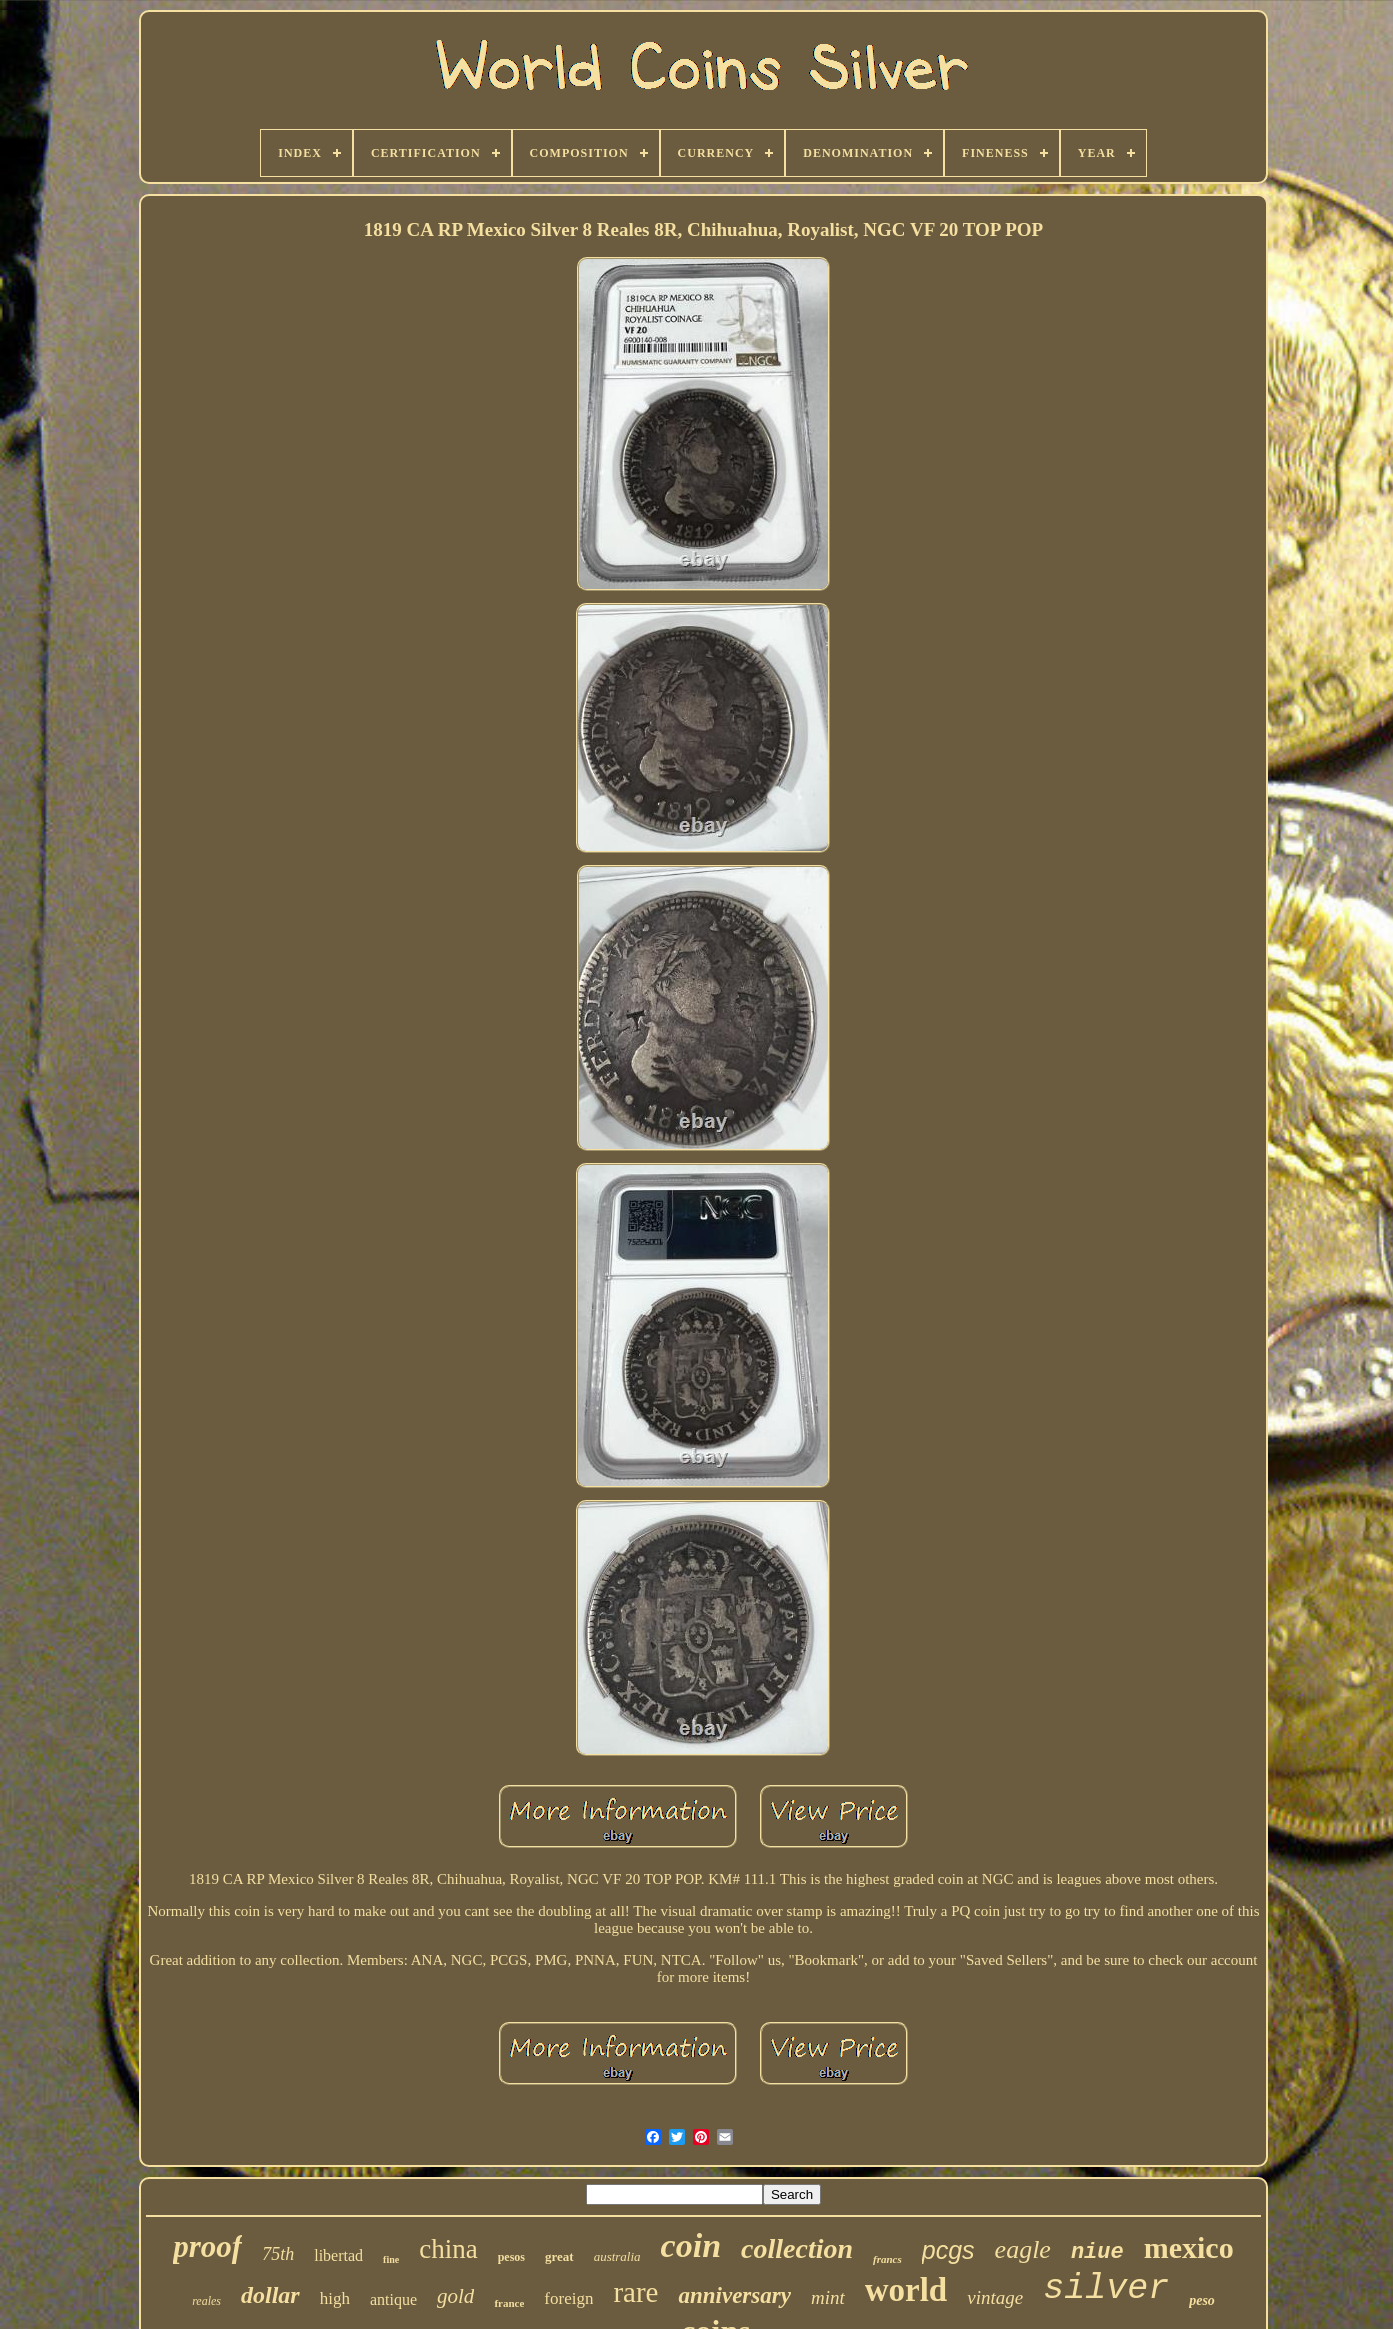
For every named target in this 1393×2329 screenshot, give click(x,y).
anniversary (734, 2295)
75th (278, 2254)
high (335, 2298)
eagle (1023, 2249)
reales (206, 2301)
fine (391, 2259)
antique (393, 2299)
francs (887, 2259)
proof (207, 2246)
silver (1106, 2289)
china (448, 2249)
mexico (1189, 2247)
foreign (568, 2298)
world (906, 2290)
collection (797, 2248)
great (559, 2256)
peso (1202, 2300)
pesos (511, 2257)
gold (455, 2296)
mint (828, 2297)
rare (635, 2292)
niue (1097, 2252)
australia (617, 2256)
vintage (995, 2297)
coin (691, 2245)
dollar (270, 2295)
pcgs (948, 2250)
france (509, 2303)
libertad (338, 2255)
